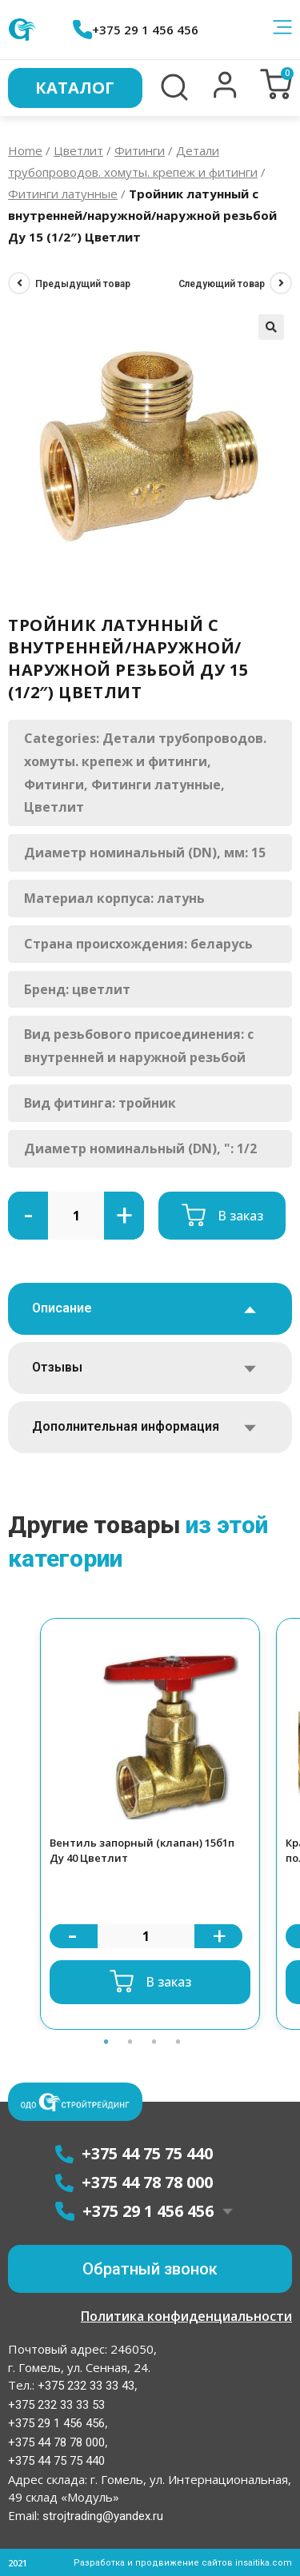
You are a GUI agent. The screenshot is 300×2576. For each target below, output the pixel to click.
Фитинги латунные (63, 194)
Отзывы (57, 1367)
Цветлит (78, 150)
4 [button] (178, 2042)
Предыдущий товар (82, 284)
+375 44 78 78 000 (56, 2442)
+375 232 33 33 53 (56, 2405)
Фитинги (139, 150)
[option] (150, 1824)
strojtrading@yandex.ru (102, 2516)
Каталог (74, 87)
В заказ (240, 1215)
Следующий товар (221, 284)
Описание (62, 1308)
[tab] (150, 1309)
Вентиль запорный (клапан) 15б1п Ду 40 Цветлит (142, 1850)
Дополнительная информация (125, 1426)
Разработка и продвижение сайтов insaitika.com (183, 2563)
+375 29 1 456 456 (135, 29)
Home (25, 150)
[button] (225, 94)
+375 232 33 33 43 (84, 2385)
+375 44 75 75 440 (56, 2461)
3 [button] (154, 2042)
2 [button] (130, 2042)
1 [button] (106, 2042)
